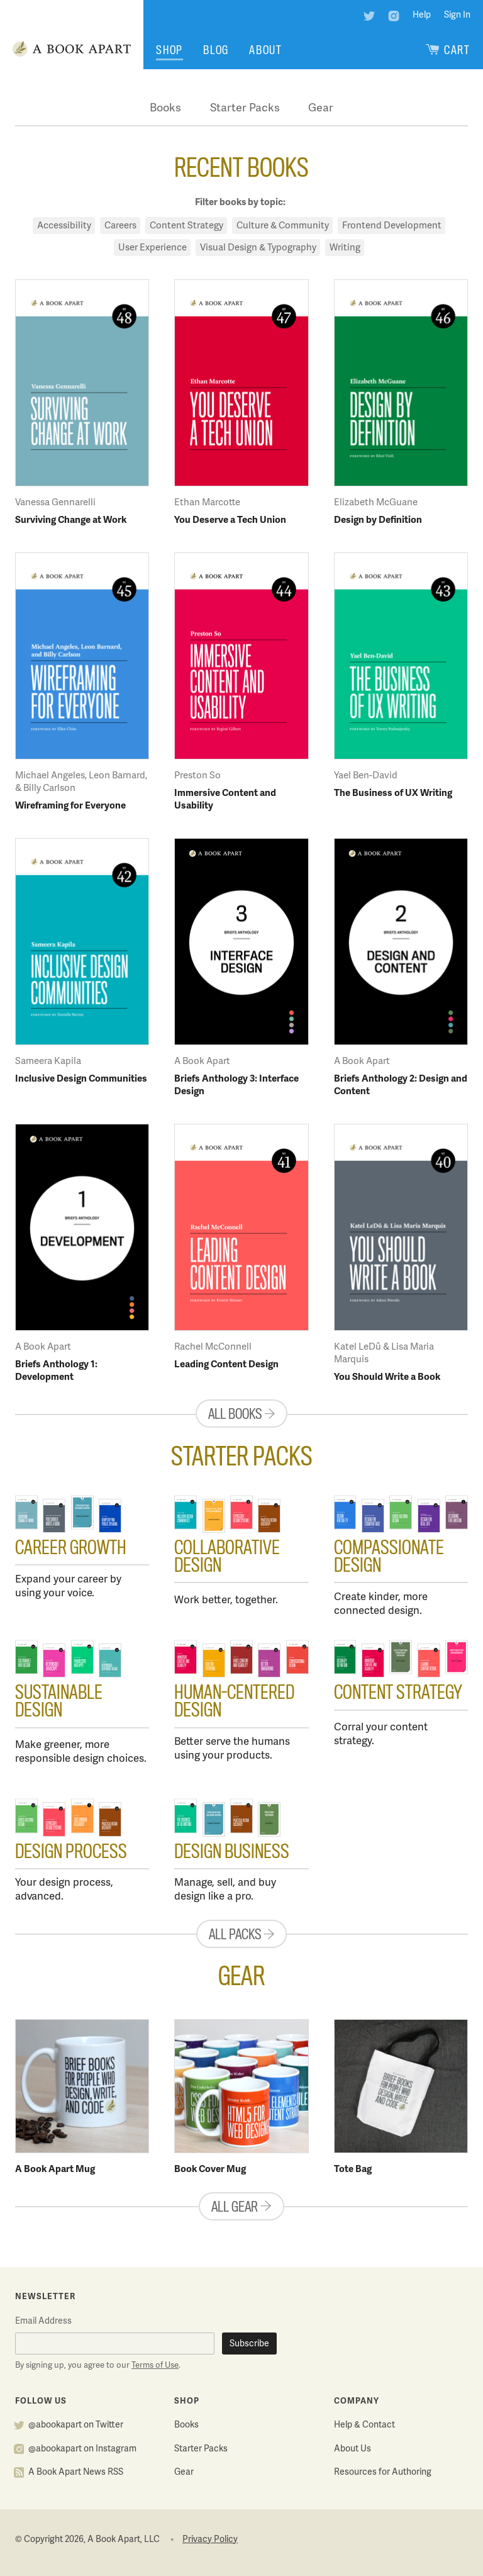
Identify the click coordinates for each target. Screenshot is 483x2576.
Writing (345, 248)
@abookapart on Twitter (75, 2425)
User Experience (152, 248)
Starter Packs (245, 108)
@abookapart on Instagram (82, 2449)
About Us (352, 2449)
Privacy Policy (210, 2539)
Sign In (457, 15)
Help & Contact (364, 2425)
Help (422, 15)
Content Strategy (186, 226)
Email (43, 2321)
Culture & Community (282, 226)
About (265, 50)
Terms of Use (155, 2366)
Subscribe (249, 2344)
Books (165, 108)
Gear (320, 108)
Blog (216, 50)
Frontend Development (391, 226)
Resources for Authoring (382, 2472)
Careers (120, 226)
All (241, 1414)
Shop (169, 50)
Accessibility (64, 226)
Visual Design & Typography (258, 248)
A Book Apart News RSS (75, 2472)
